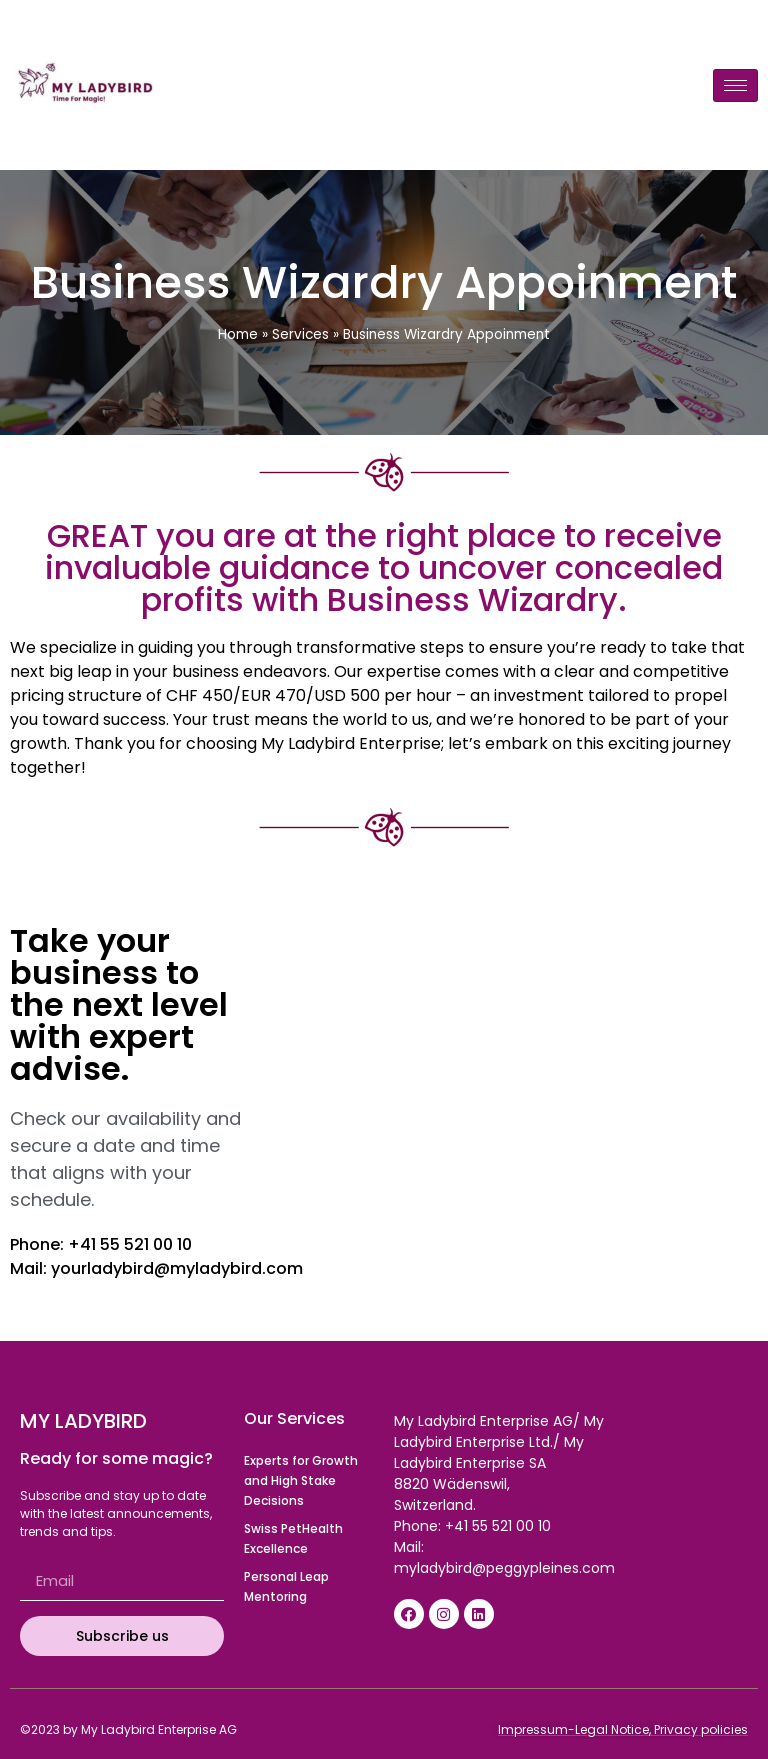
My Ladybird (83, 1421)
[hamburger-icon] (735, 85)
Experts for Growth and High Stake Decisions (301, 1480)
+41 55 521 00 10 (130, 1244)
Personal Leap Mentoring (286, 1586)
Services (300, 334)
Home (238, 334)
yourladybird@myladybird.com (177, 1268)
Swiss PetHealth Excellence (293, 1538)
